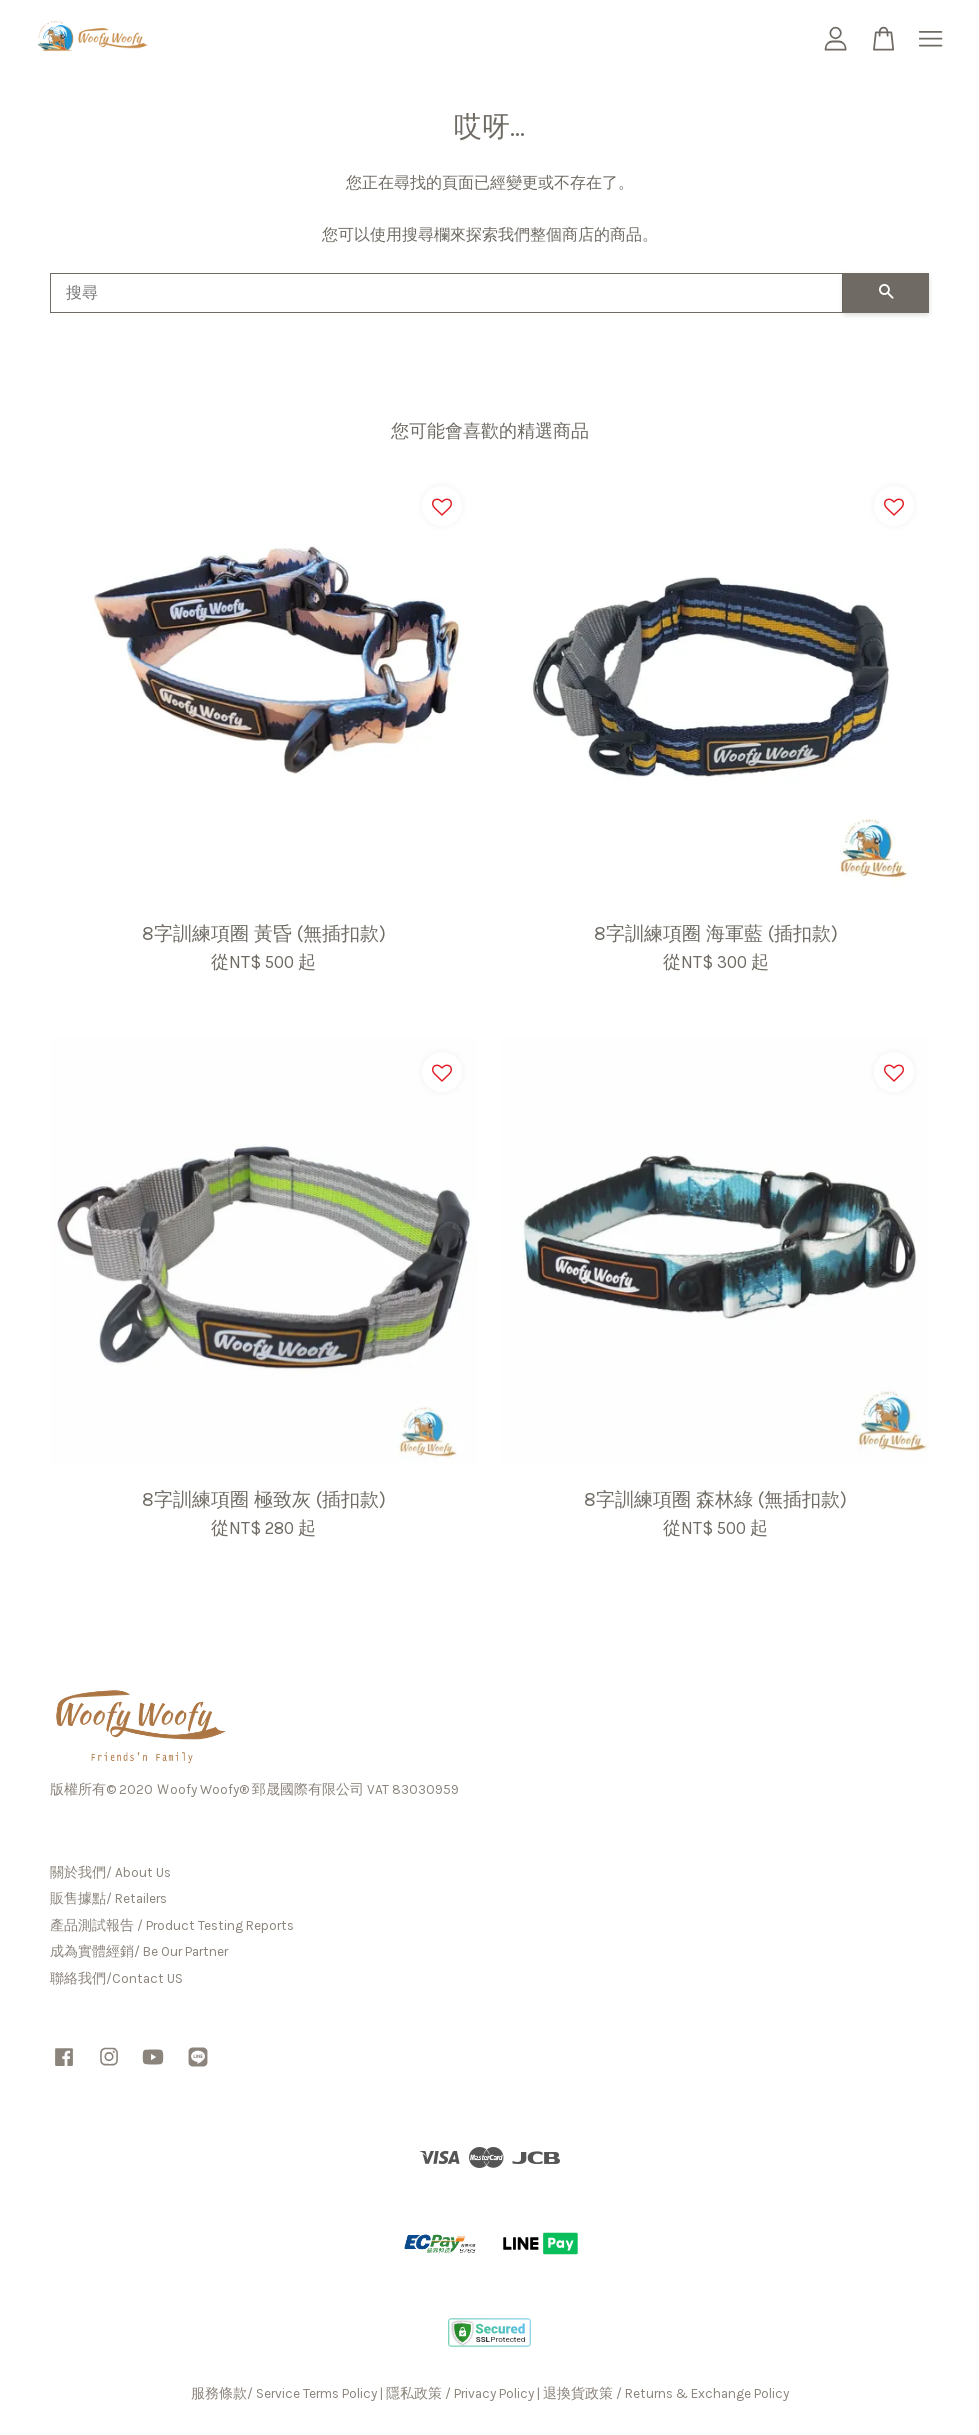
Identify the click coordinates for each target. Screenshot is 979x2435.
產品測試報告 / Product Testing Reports (172, 1925)
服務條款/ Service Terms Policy (284, 2393)
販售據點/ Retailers (108, 1898)
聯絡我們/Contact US (116, 1978)
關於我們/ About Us (110, 1872)
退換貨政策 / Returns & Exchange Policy (666, 2393)
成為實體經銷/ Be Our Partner (139, 1951)
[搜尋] (446, 293)
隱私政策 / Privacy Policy (460, 2393)
